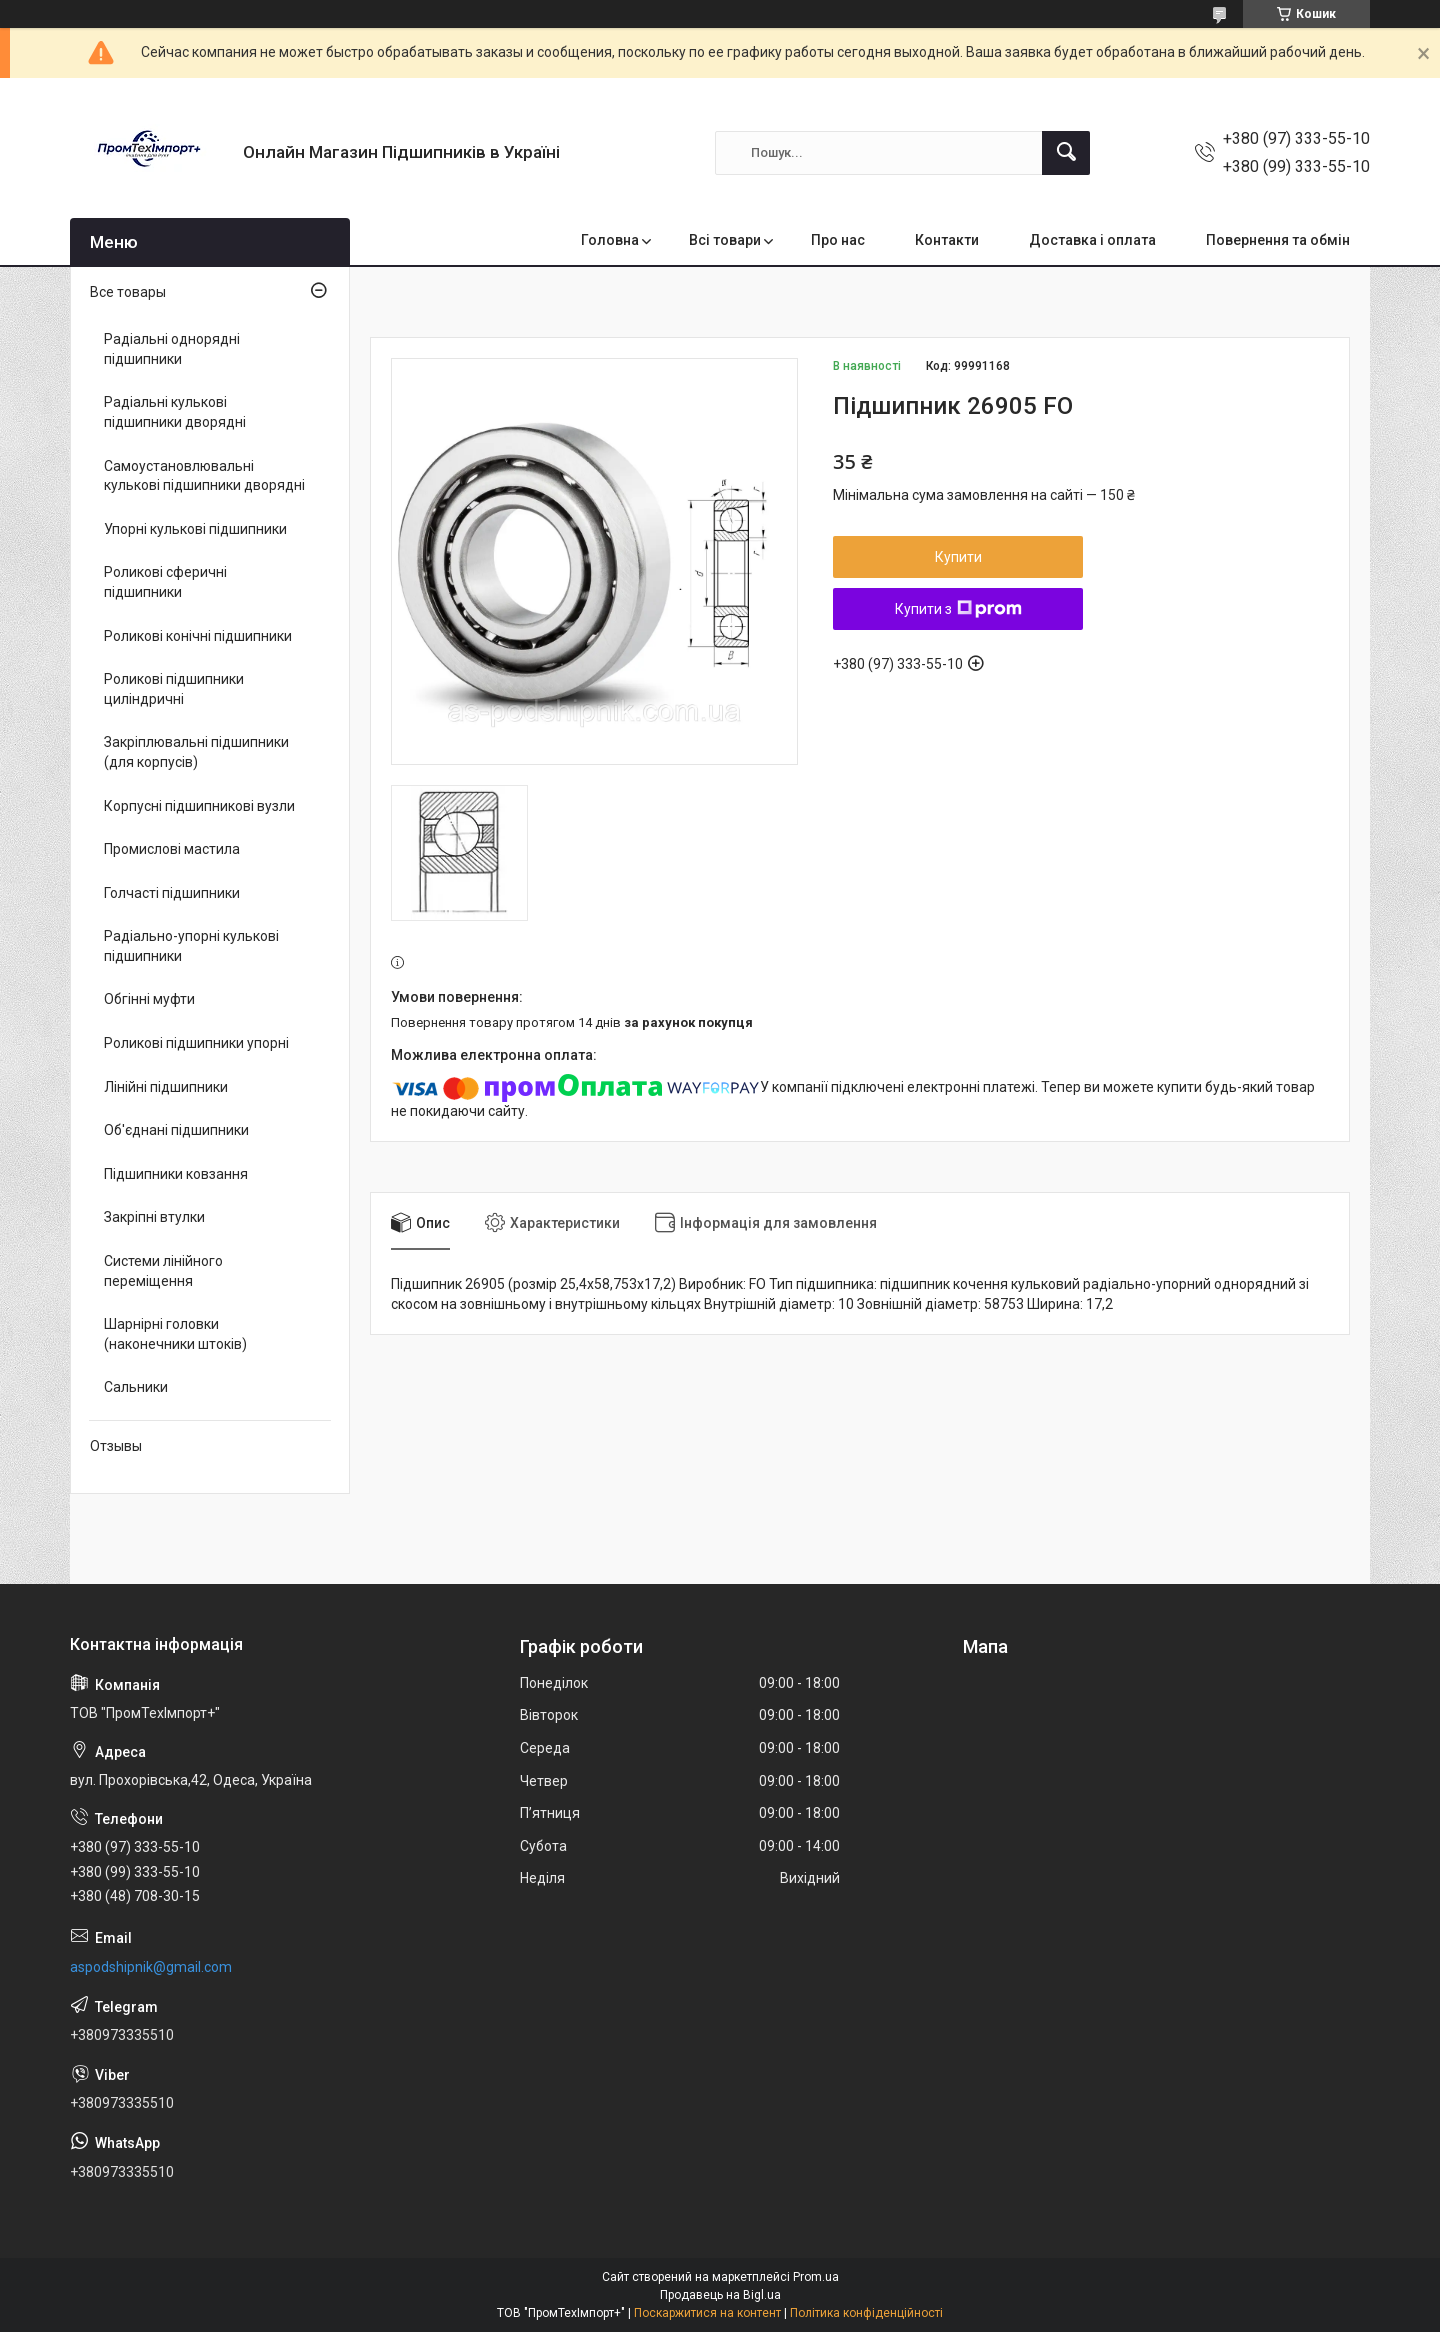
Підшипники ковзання (176, 1174)
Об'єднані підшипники (176, 1130)
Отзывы (116, 1446)
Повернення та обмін (1278, 240)
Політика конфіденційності (866, 2313)
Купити (958, 557)
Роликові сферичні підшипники (165, 582)
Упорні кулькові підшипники (195, 529)
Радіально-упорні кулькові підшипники (191, 946)
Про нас (838, 240)
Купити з (958, 609)
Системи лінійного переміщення (163, 1271)
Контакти (947, 240)
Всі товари (725, 240)
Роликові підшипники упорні (196, 1043)
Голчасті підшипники (172, 893)
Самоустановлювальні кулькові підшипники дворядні (204, 476)
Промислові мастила (172, 849)
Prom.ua (816, 2277)
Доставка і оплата (1092, 240)
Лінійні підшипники (166, 1087)
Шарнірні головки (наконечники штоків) (175, 1334)
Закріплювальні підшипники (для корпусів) (196, 752)
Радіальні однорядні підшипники (172, 349)
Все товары (128, 292)
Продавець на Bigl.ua (720, 2295)
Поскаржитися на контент (707, 2313)
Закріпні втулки (154, 1217)
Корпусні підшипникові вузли (199, 806)
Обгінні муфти (149, 999)
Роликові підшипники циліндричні (174, 689)
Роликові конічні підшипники (198, 636)
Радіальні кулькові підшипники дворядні (175, 412)
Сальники (136, 1387)
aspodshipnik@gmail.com (151, 1967)
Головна (610, 240)
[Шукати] (1066, 153)
